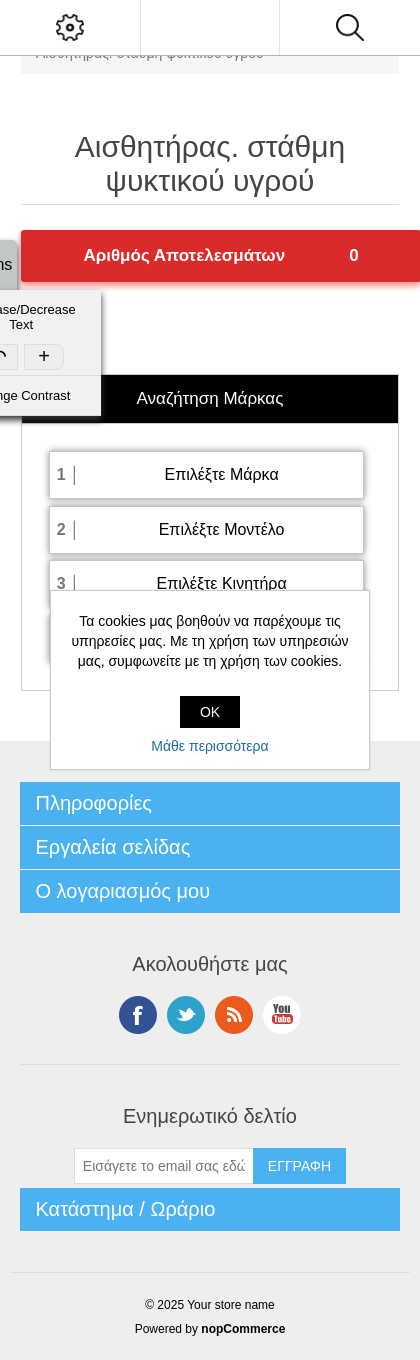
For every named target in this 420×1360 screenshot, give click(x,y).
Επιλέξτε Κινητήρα (221, 583)
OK (210, 712)
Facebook (138, 1015)
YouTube (282, 1015)
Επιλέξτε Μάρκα (221, 474)
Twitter (186, 1015)
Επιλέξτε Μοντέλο (222, 529)
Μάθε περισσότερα (209, 746)
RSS (234, 1015)
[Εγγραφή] (164, 1166)
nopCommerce (243, 1329)
